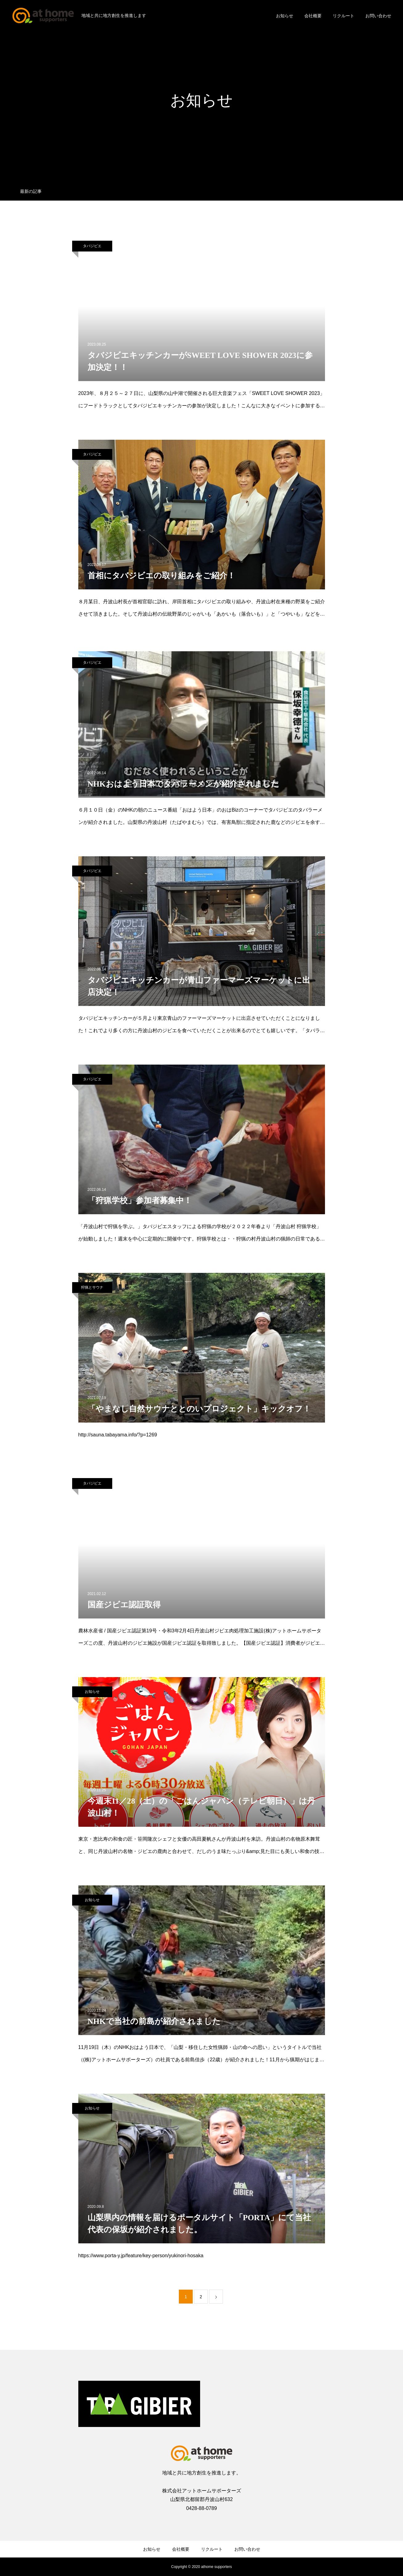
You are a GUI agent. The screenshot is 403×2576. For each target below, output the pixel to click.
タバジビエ (92, 246)
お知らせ (284, 15)
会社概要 (313, 15)
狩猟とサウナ (92, 1287)
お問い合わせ (378, 15)
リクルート (343, 15)
